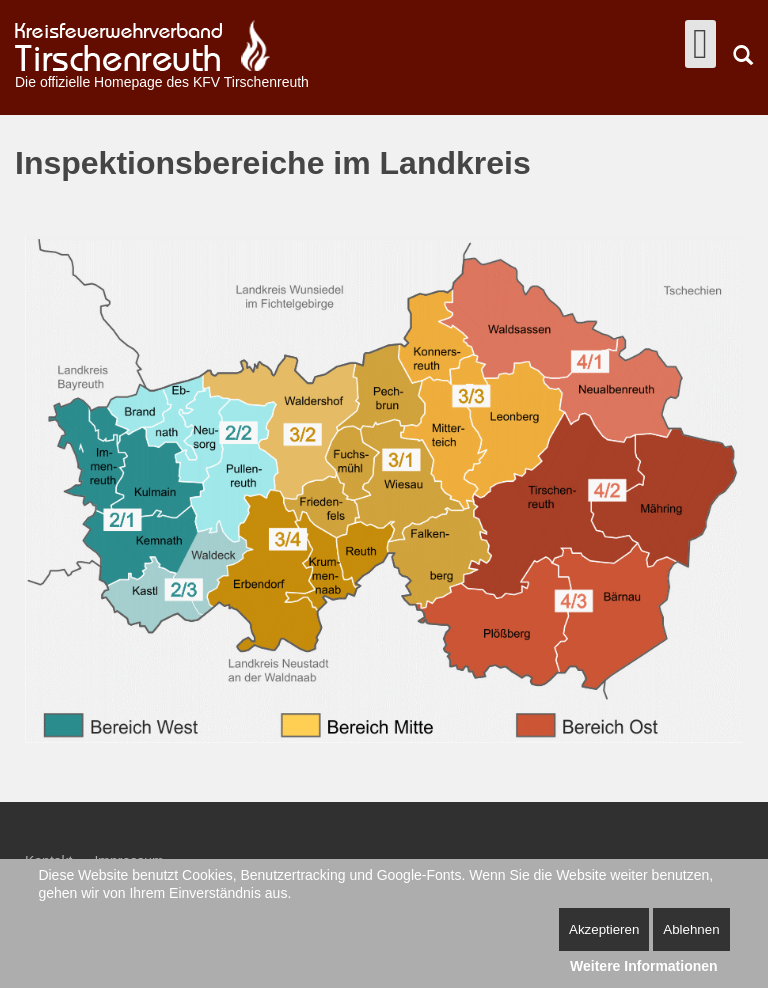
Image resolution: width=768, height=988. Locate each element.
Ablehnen (691, 929)
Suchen (743, 55)
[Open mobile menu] (700, 44)
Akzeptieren (604, 929)
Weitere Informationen (644, 966)
